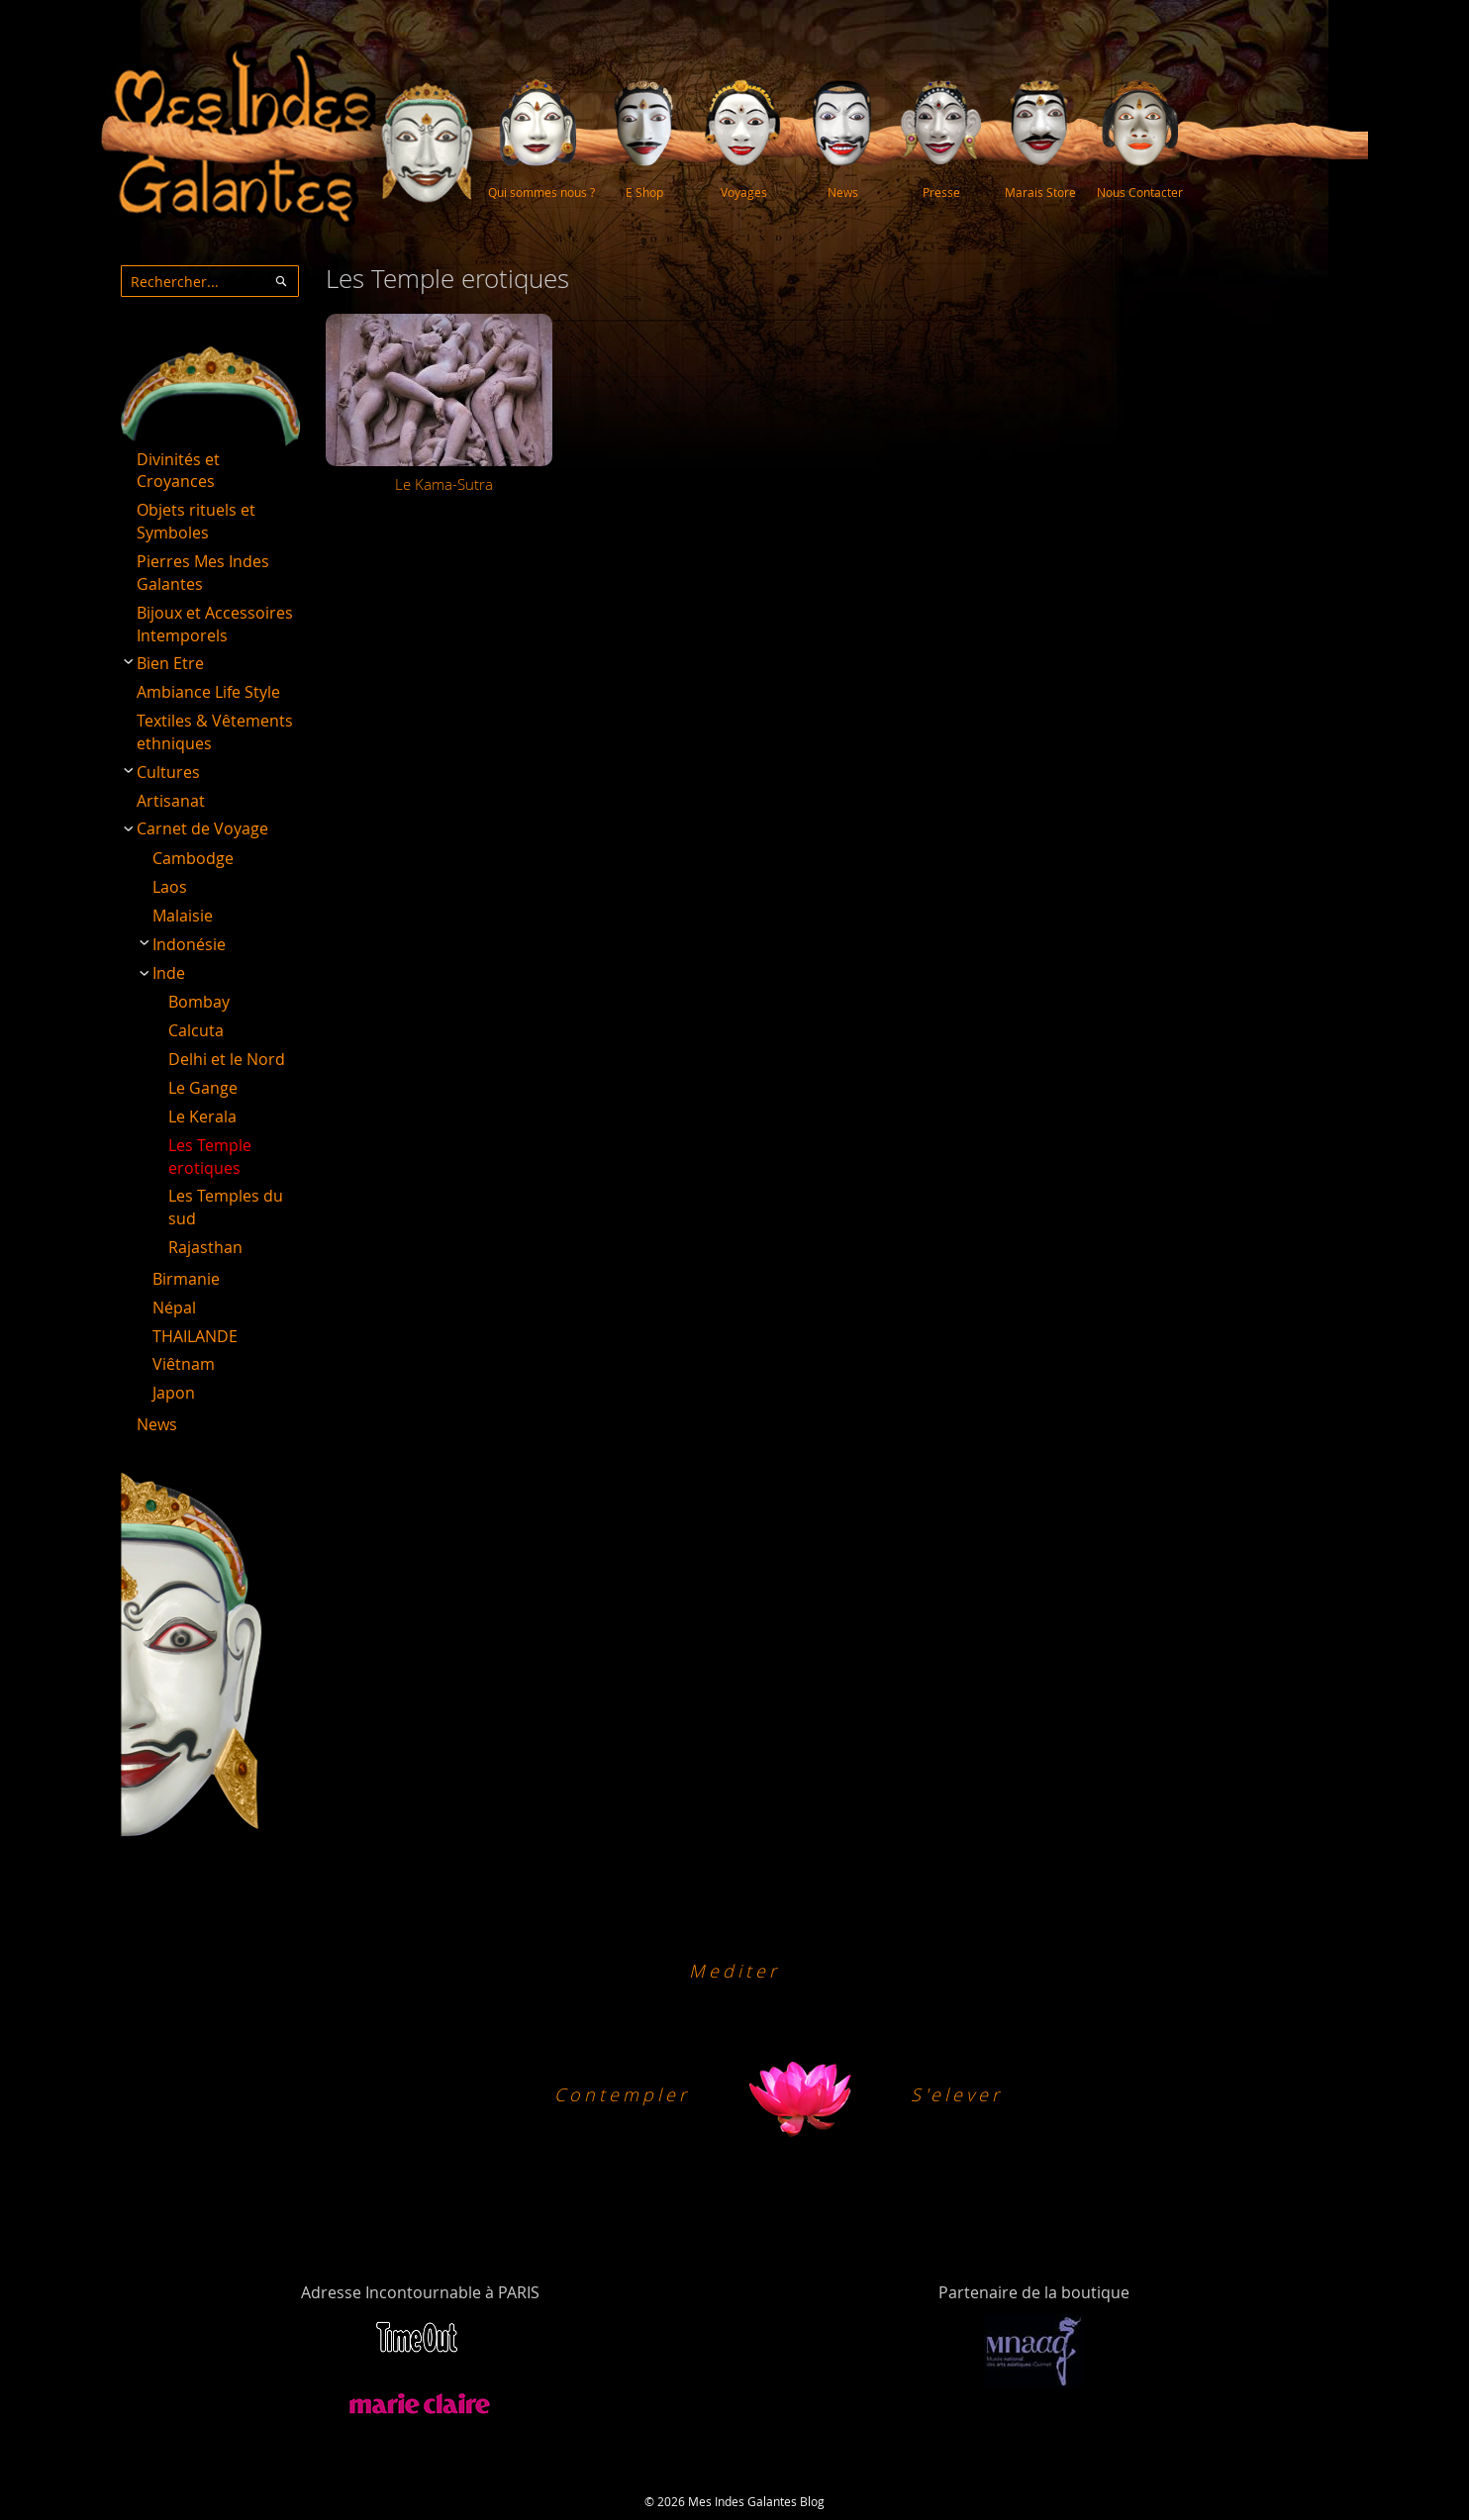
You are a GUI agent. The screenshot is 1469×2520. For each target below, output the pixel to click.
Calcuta (196, 1030)
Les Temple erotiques (209, 1156)
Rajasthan (205, 1247)
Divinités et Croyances (178, 470)
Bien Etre (170, 663)
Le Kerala (202, 1116)
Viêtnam (183, 1364)
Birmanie (186, 1279)
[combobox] (210, 281)
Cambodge (193, 858)
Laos (169, 887)
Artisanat (171, 801)
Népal (174, 1307)
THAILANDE (195, 1336)
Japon (173, 1393)
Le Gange (203, 1088)
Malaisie (182, 915)
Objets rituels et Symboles (196, 521)
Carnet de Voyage (202, 828)
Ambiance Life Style (208, 692)
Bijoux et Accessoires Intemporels (215, 624)
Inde (168, 973)
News (157, 1424)
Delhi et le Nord (226, 1059)
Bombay (199, 1002)
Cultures (168, 772)
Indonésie (189, 944)
